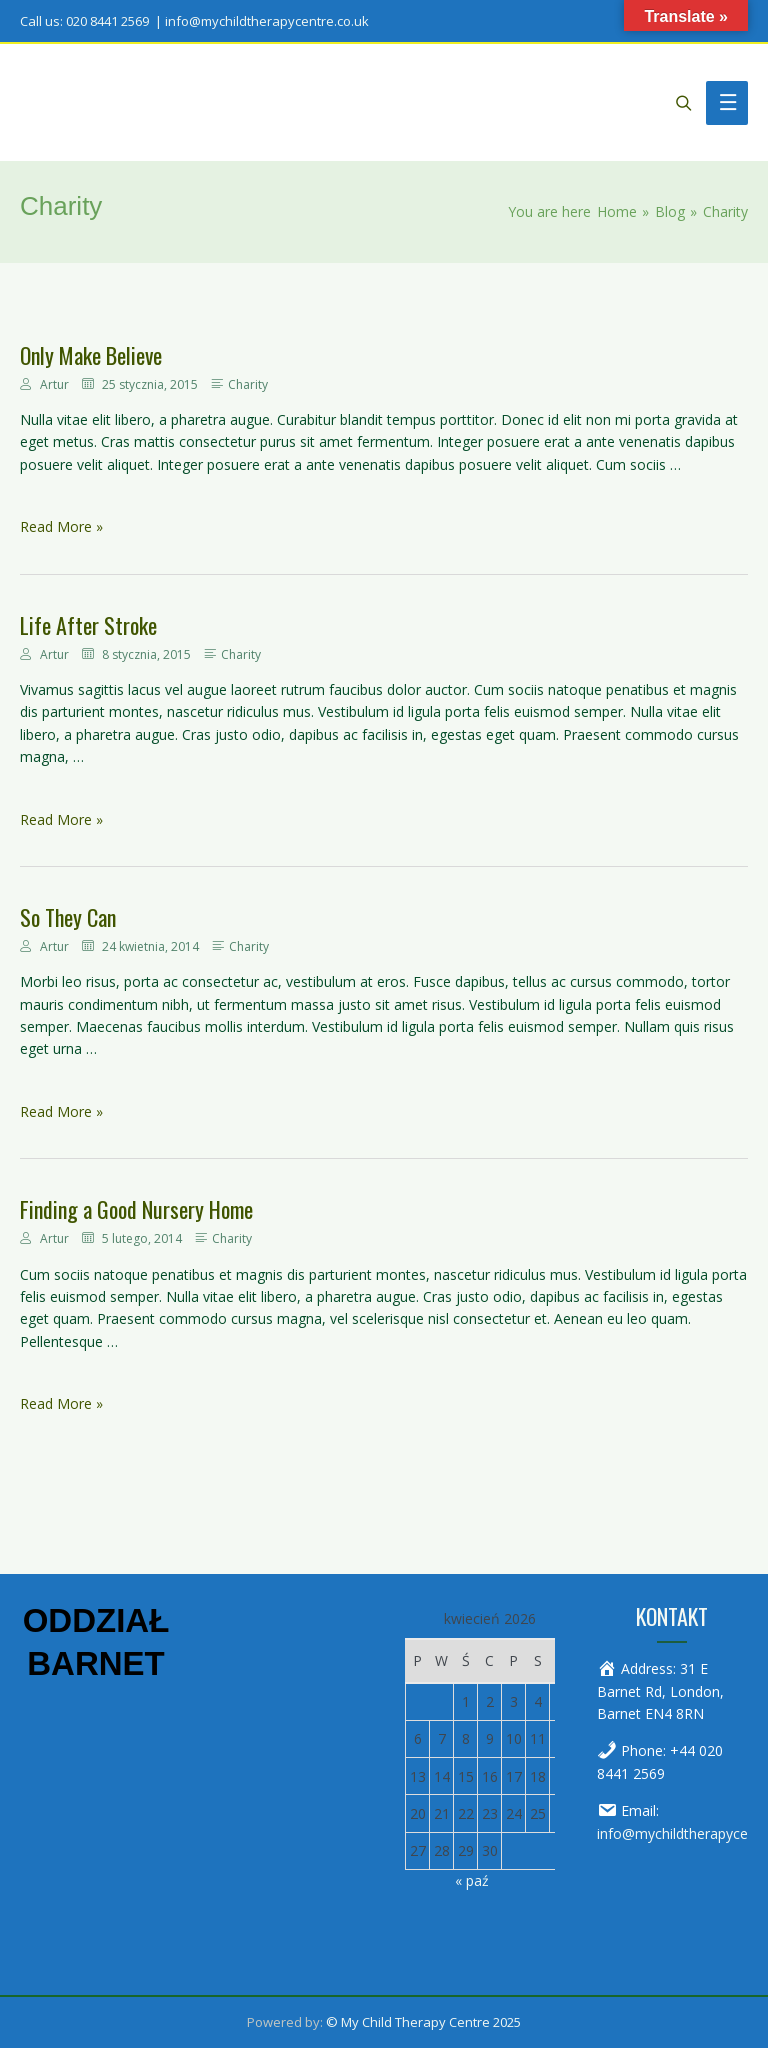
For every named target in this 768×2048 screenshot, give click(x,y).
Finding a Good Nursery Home (136, 1209)
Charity (248, 384)
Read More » (61, 527)
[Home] (617, 211)
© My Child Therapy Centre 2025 (423, 2022)
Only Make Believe (91, 355)
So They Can (68, 917)
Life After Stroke (88, 625)
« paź (472, 1880)
